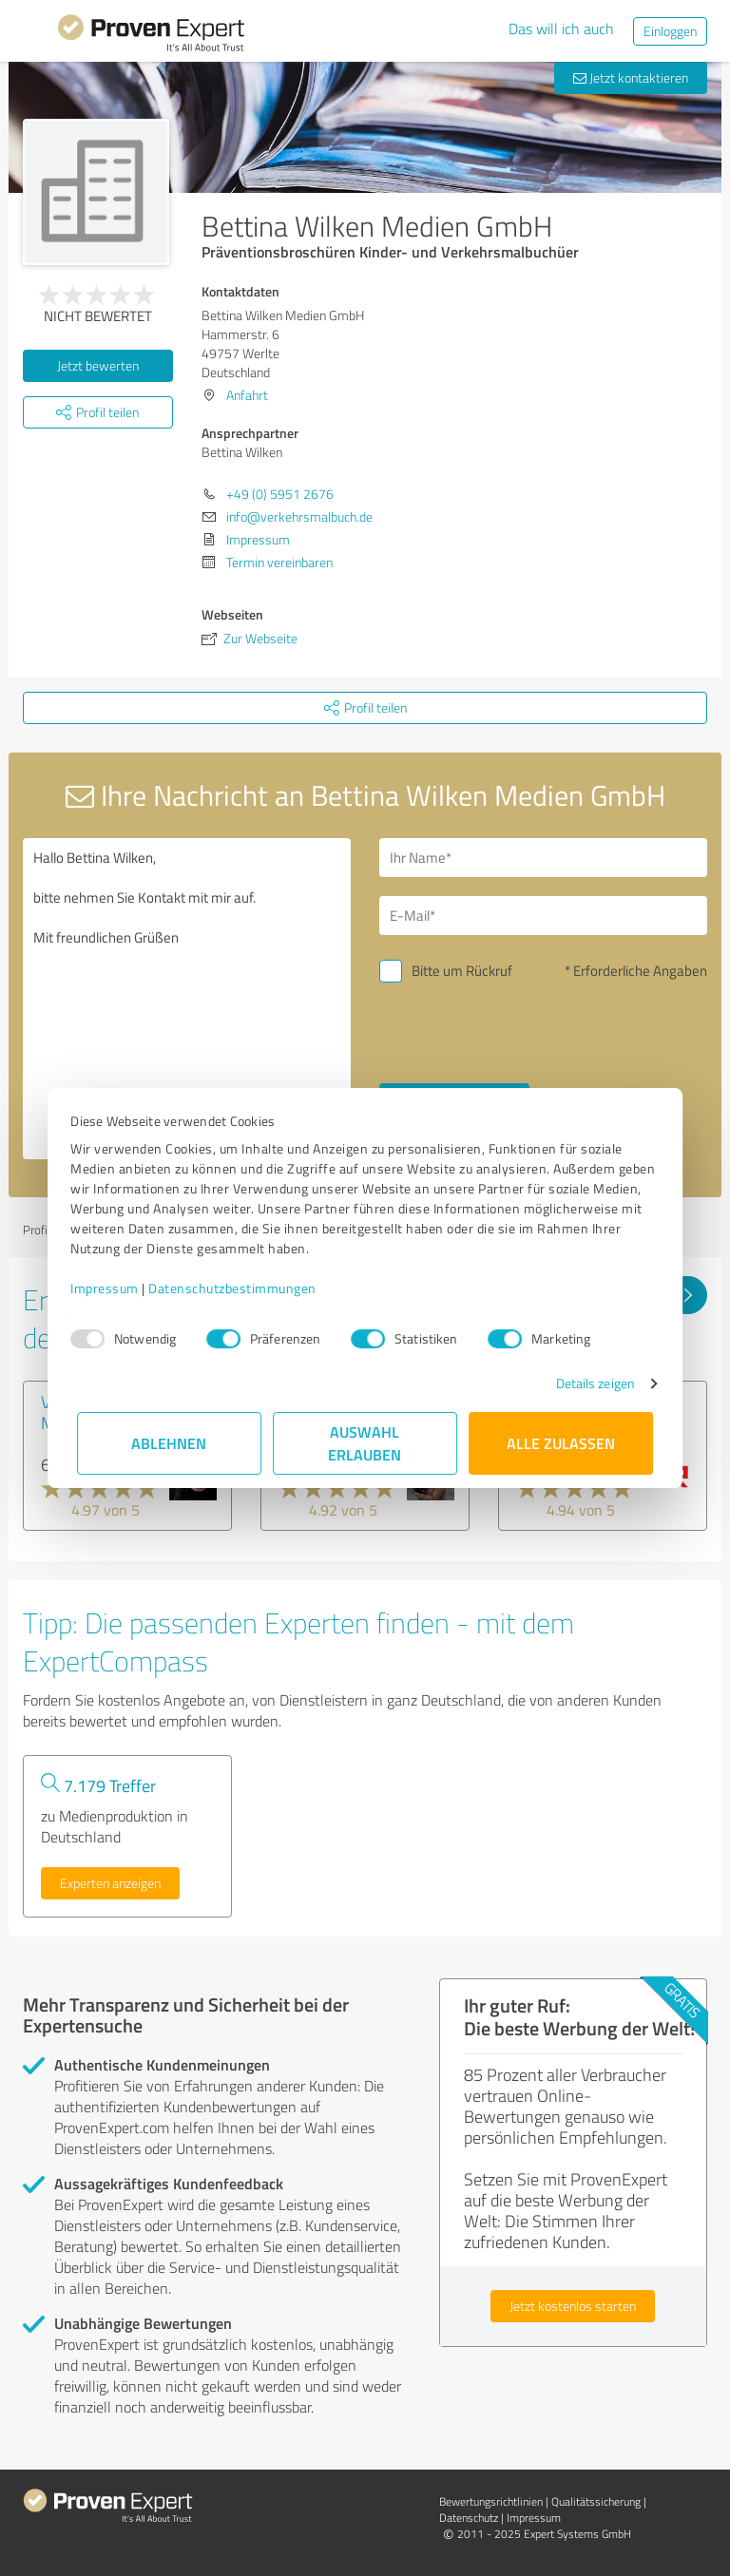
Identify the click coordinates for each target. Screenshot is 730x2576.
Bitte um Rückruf (462, 971)
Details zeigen (588, 1383)
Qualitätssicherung (596, 2501)
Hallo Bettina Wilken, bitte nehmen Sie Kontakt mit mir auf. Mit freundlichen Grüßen (187, 998)
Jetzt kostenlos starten (572, 2306)
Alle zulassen (561, 1443)
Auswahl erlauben (365, 1443)
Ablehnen (169, 1443)
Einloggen (670, 31)
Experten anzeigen (110, 1883)
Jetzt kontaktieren (630, 77)
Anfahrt (247, 395)
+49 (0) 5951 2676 (280, 494)
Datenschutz (468, 2517)
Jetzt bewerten (98, 365)
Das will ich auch (561, 28)
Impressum (111, 1288)
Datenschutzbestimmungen (239, 1288)
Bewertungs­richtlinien (491, 2501)
